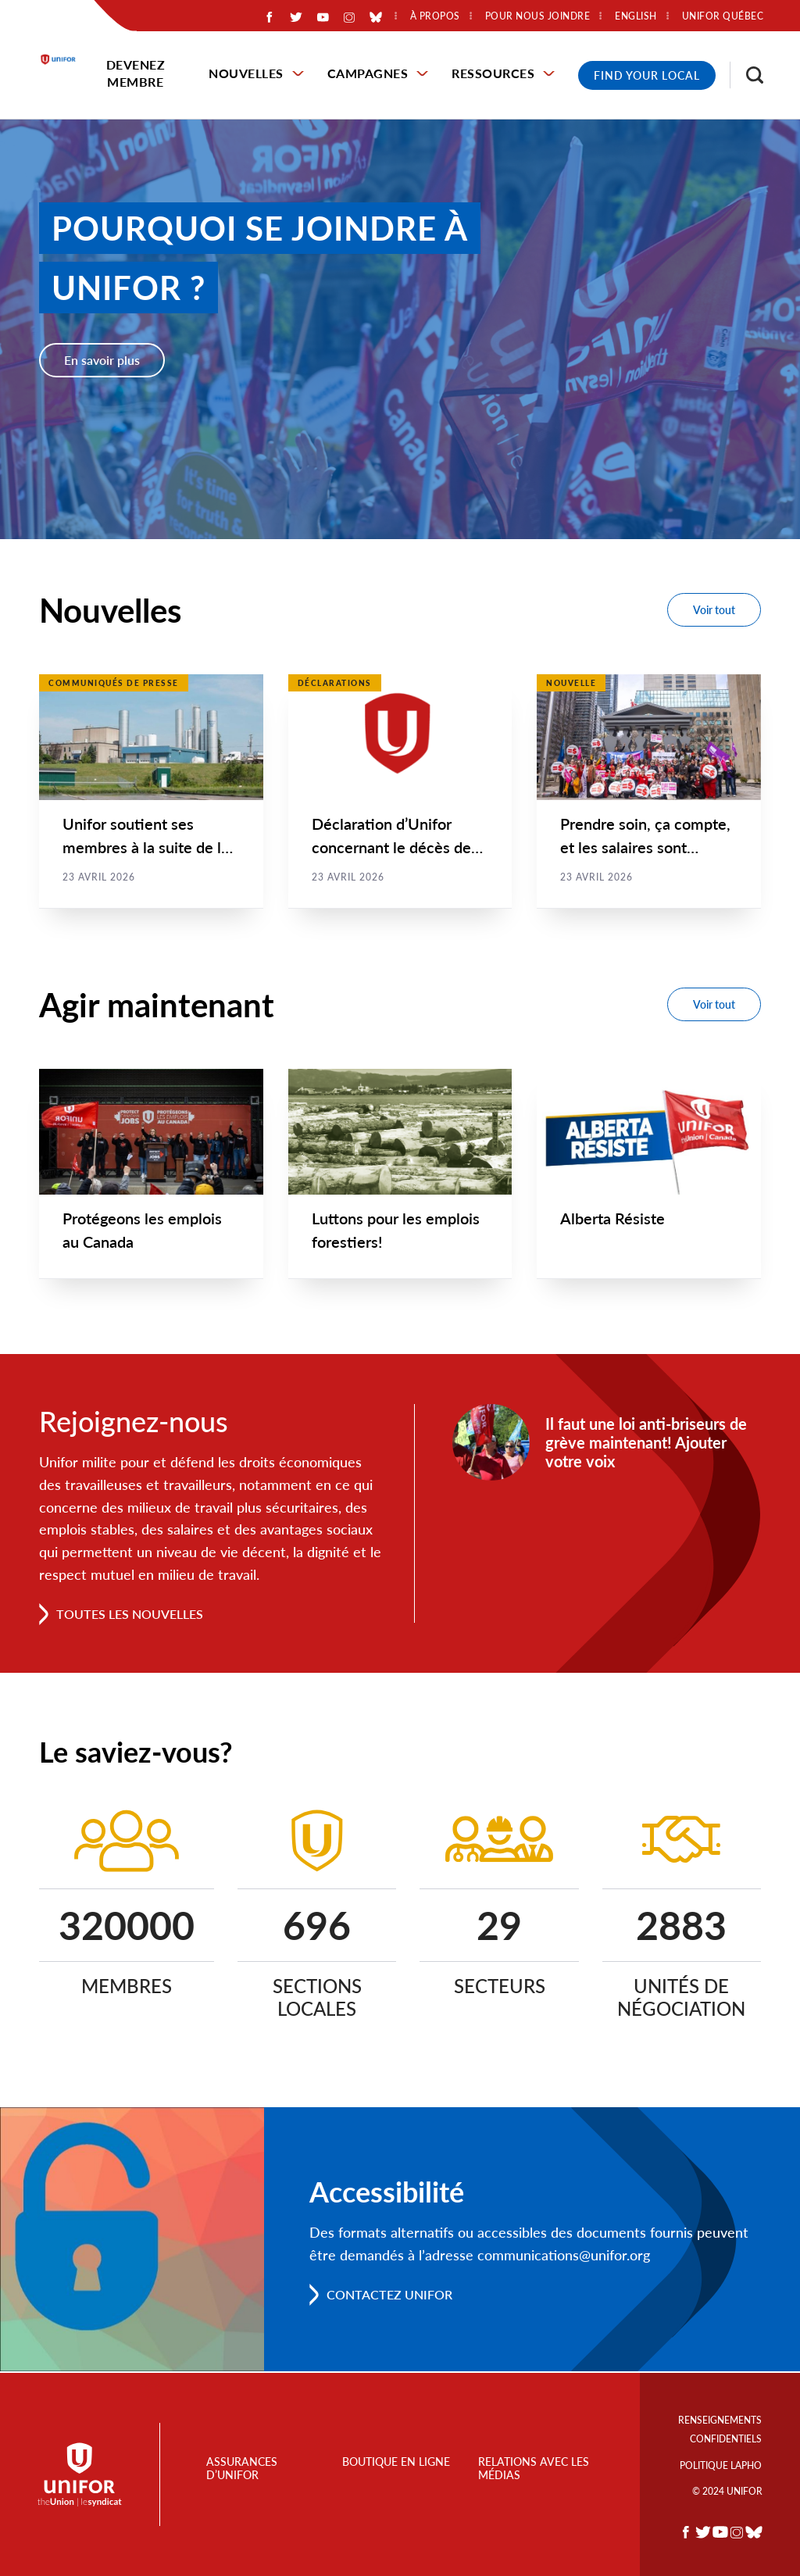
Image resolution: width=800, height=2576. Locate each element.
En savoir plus (102, 359)
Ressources (493, 73)
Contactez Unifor (389, 2295)
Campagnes (368, 73)
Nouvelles (246, 73)
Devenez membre (136, 73)
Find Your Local (647, 75)
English (636, 16)
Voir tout (714, 609)
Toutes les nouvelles (129, 1615)
